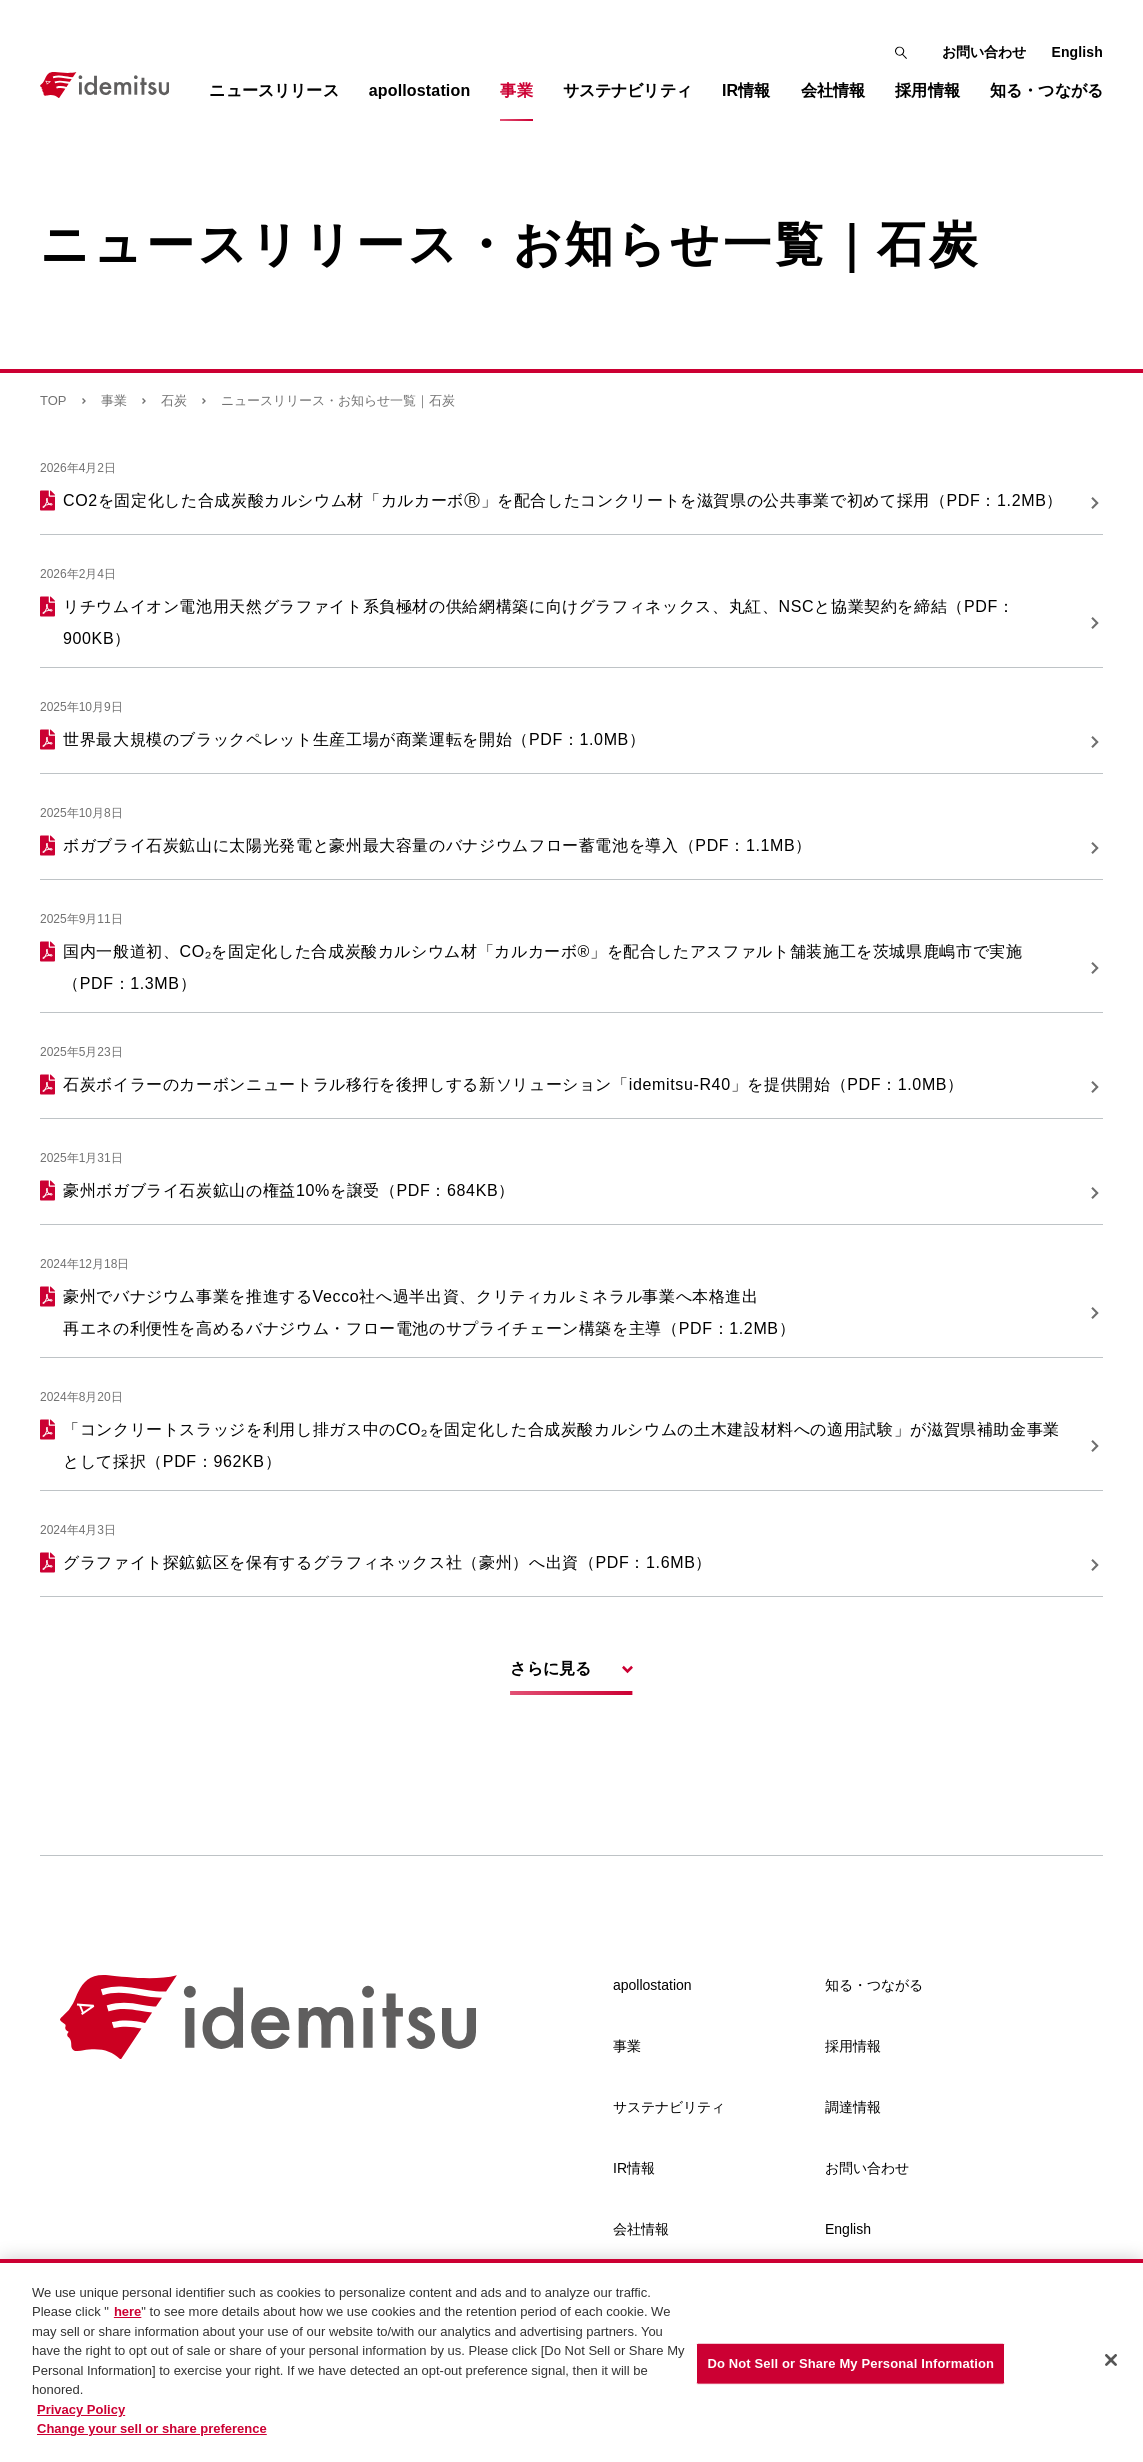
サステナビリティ (669, 2107)
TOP (53, 400)
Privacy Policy (81, 2410)
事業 (114, 400)
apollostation (652, 1985)
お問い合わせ (984, 52)
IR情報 (634, 2168)
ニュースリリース (273, 90)
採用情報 (853, 2046)
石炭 (174, 400)
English (1077, 52)
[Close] (1111, 2362)
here (127, 2313)
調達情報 (853, 2107)
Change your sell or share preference (152, 2430)
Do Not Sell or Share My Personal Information (850, 2364)
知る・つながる (874, 1985)
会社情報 (641, 2229)
